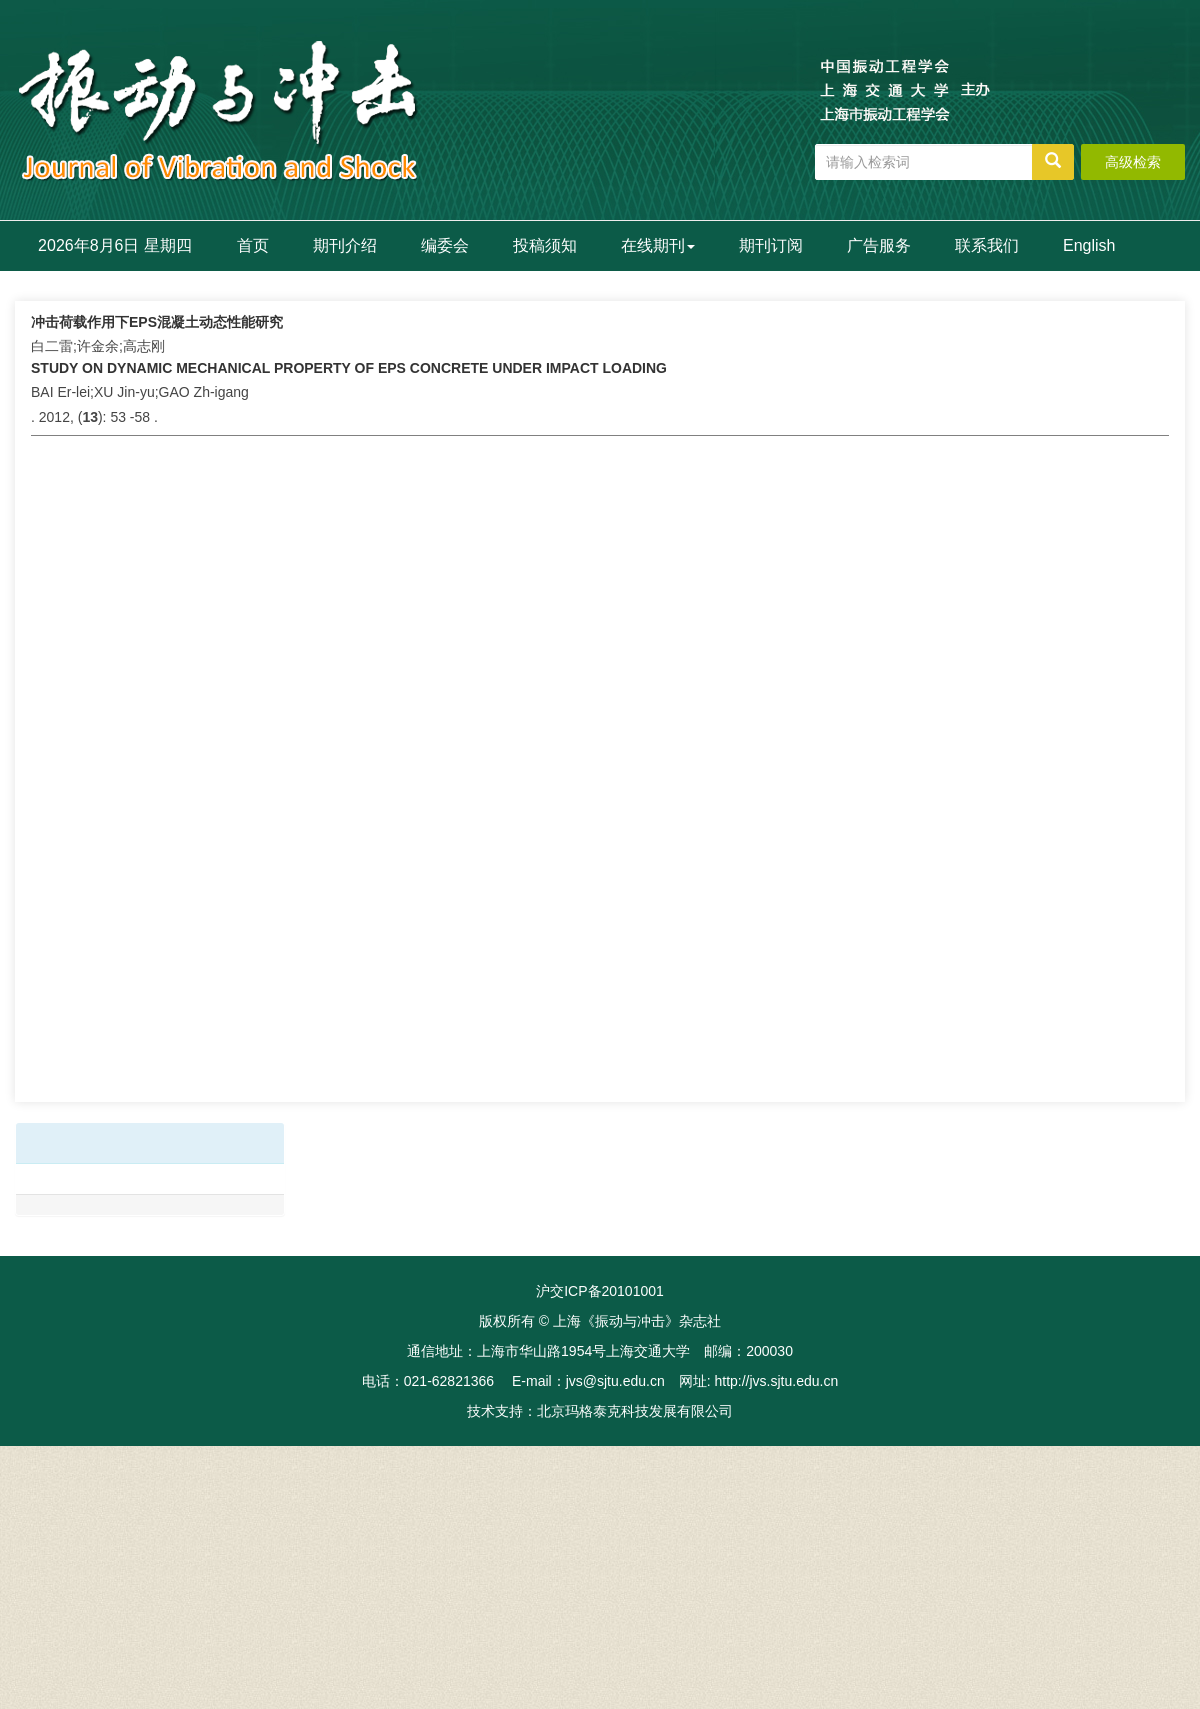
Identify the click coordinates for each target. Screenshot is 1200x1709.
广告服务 (879, 245)
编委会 (445, 245)
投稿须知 (545, 245)
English (1089, 245)
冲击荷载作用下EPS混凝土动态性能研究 (157, 322)
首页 (253, 245)
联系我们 (987, 245)
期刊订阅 (771, 245)
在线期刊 (658, 245)
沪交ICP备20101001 (600, 1291)
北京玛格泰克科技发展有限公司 (635, 1411)
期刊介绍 (345, 245)
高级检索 (1133, 162)
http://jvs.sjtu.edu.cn (776, 1381)
